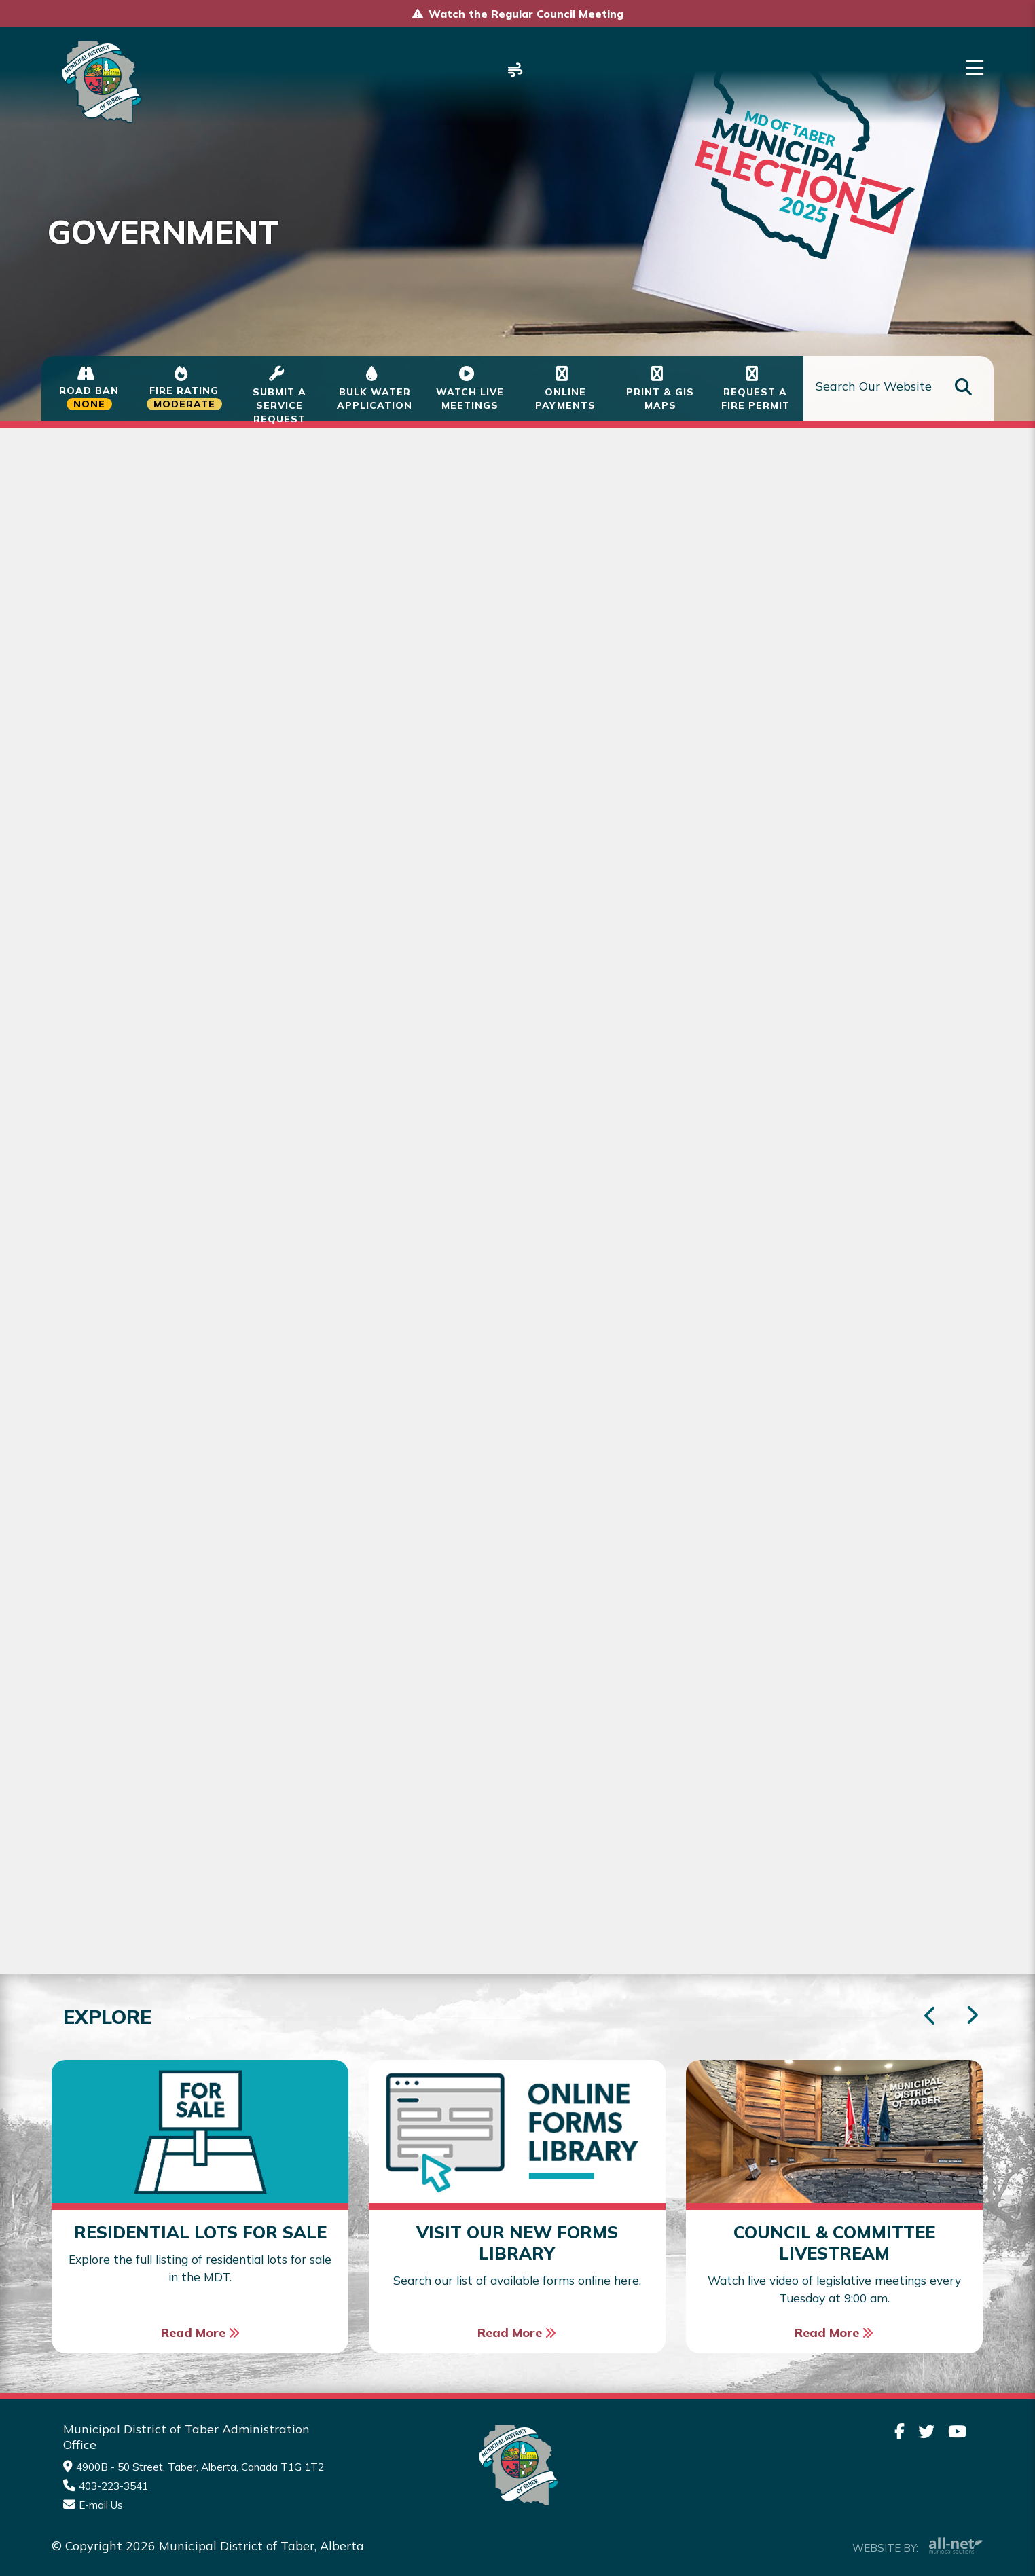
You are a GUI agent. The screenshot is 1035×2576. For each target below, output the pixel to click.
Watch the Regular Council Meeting (526, 13)
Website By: (917, 2530)
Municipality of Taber (99, 81)
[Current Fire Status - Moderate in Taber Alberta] (184, 388)
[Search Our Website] (898, 389)
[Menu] (974, 68)
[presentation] (971, 2000)
